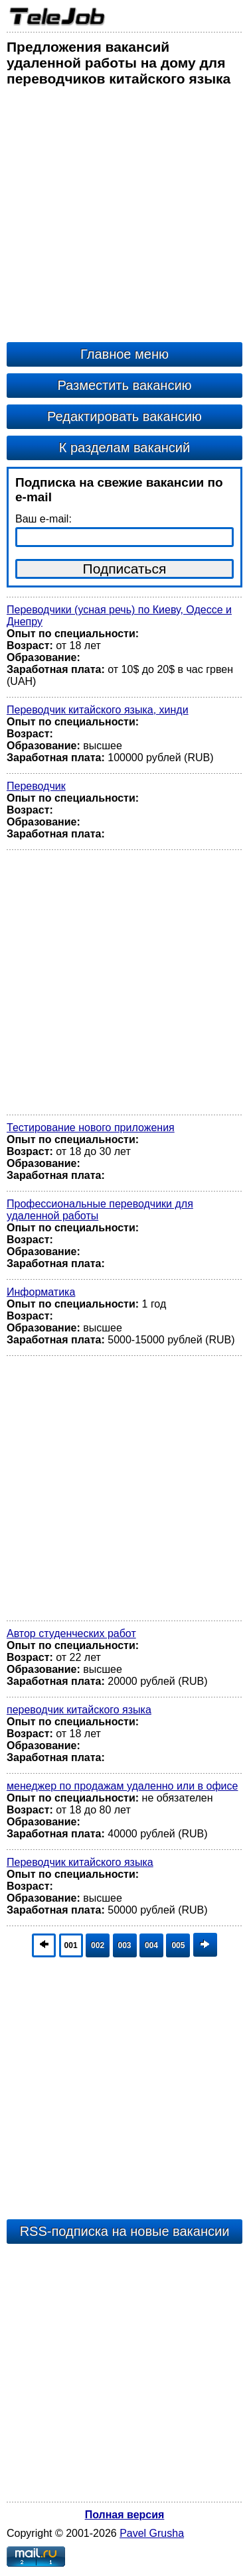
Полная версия (125, 2514)
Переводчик (36, 786)
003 (124, 1945)
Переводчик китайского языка (80, 1862)
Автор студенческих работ (71, 1633)
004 (151, 1945)
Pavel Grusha (152, 2533)
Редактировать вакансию (124, 416)
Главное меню (124, 354)
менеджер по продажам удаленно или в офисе (122, 1786)
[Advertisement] (124, 217)
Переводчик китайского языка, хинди (98, 709)
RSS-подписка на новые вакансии (125, 2231)
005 (178, 1945)
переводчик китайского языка (79, 1709)
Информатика (41, 1292)
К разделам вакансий (124, 447)
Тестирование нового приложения (91, 1127)
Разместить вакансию (124, 385)
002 (97, 1945)
